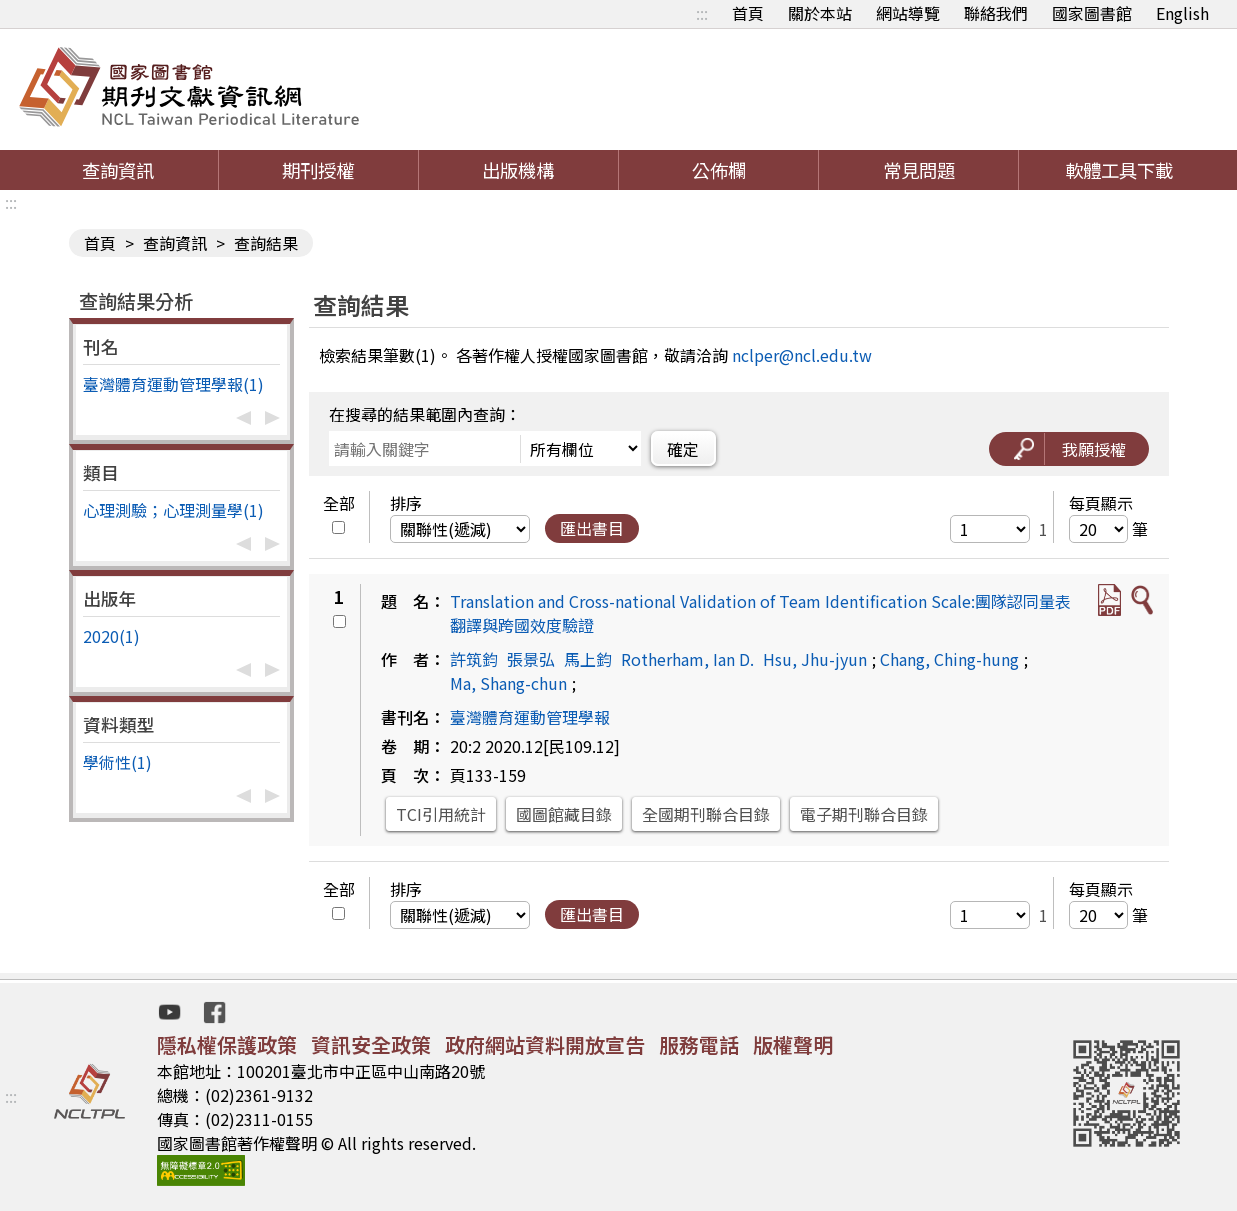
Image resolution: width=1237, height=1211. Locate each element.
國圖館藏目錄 (564, 814)
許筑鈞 (474, 659)
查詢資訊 (118, 170)
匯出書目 (592, 528)
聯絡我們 (996, 13)
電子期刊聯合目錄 (864, 814)
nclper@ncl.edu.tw (802, 355)
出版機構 (518, 170)
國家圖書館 (1092, 13)
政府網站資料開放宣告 (545, 1044)
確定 (683, 449)
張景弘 (531, 659)
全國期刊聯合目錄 (706, 814)
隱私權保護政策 (227, 1044)
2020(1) (111, 636)
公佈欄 (719, 170)
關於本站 (820, 13)
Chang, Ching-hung (949, 659)
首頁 (748, 13)
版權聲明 (793, 1044)
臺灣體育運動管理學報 (530, 717)
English (1182, 13)
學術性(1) (117, 762)
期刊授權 (318, 170)
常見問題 (919, 170)
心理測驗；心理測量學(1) (173, 510)
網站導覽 (908, 13)
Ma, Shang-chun (508, 683)
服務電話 (699, 1044)
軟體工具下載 (1119, 170)
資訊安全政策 (371, 1044)
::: (702, 13)
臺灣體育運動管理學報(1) (173, 384)
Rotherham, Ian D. (687, 659)
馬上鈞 (588, 659)
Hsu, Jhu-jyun (815, 659)
